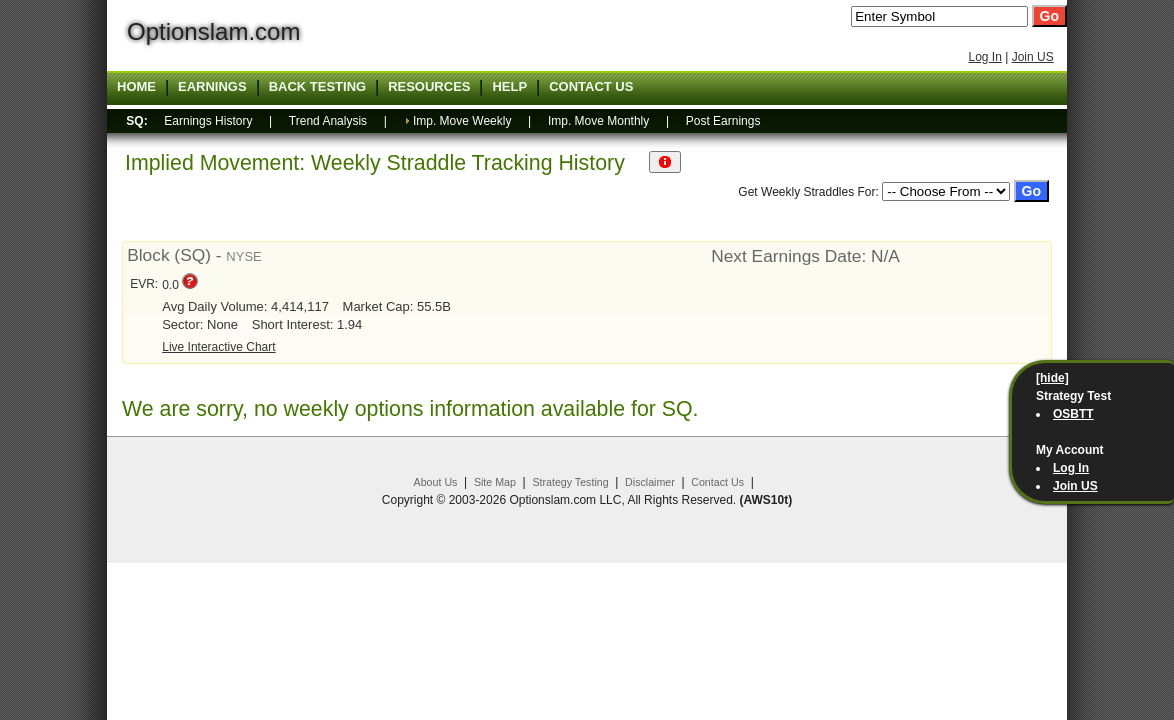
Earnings (212, 87)
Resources (429, 87)
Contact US (591, 87)
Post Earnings (723, 121)
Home (136, 87)
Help (509, 87)
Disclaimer (650, 482)
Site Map (495, 482)
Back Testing (318, 87)
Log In (984, 57)
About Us (436, 482)
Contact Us (717, 482)
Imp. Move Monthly (598, 121)
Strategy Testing (570, 482)
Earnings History (208, 121)
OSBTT (1073, 414)
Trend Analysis (328, 121)
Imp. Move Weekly (462, 121)
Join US (1033, 57)
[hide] (1052, 378)
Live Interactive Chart (218, 347)
